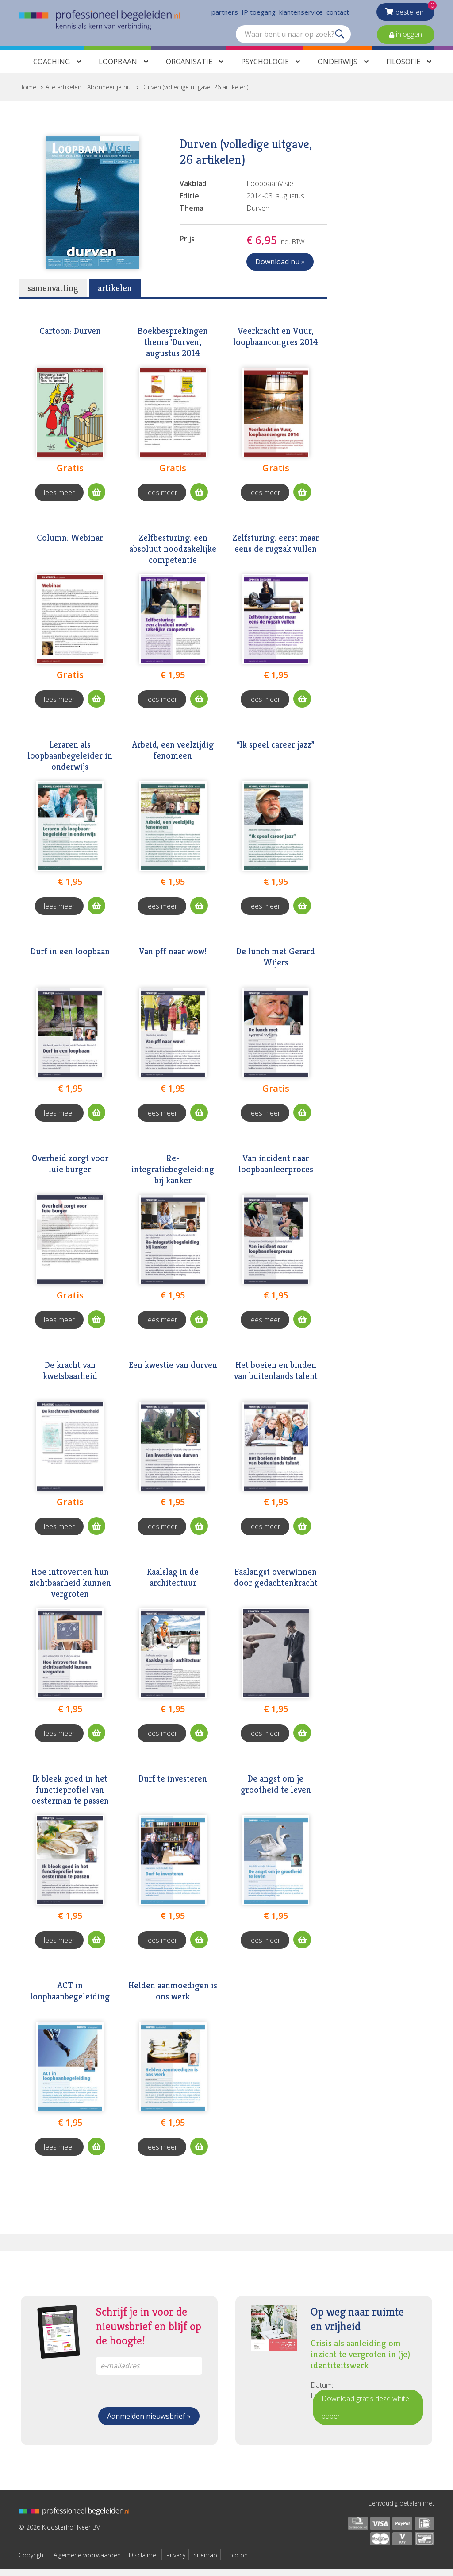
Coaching (51, 69)
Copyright (32, 2562)
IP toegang (259, 13)
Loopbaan (118, 69)
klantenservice (301, 13)
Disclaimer (143, 2562)
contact (337, 13)
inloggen (408, 35)
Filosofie (403, 69)
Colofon (236, 2562)
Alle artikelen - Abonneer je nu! (89, 94)
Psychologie (265, 69)
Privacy (175, 2562)
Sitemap (205, 2562)
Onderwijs (337, 69)
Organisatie (189, 69)
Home (27, 94)
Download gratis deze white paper (365, 2414)
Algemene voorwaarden (87, 2562)
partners (224, 13)
